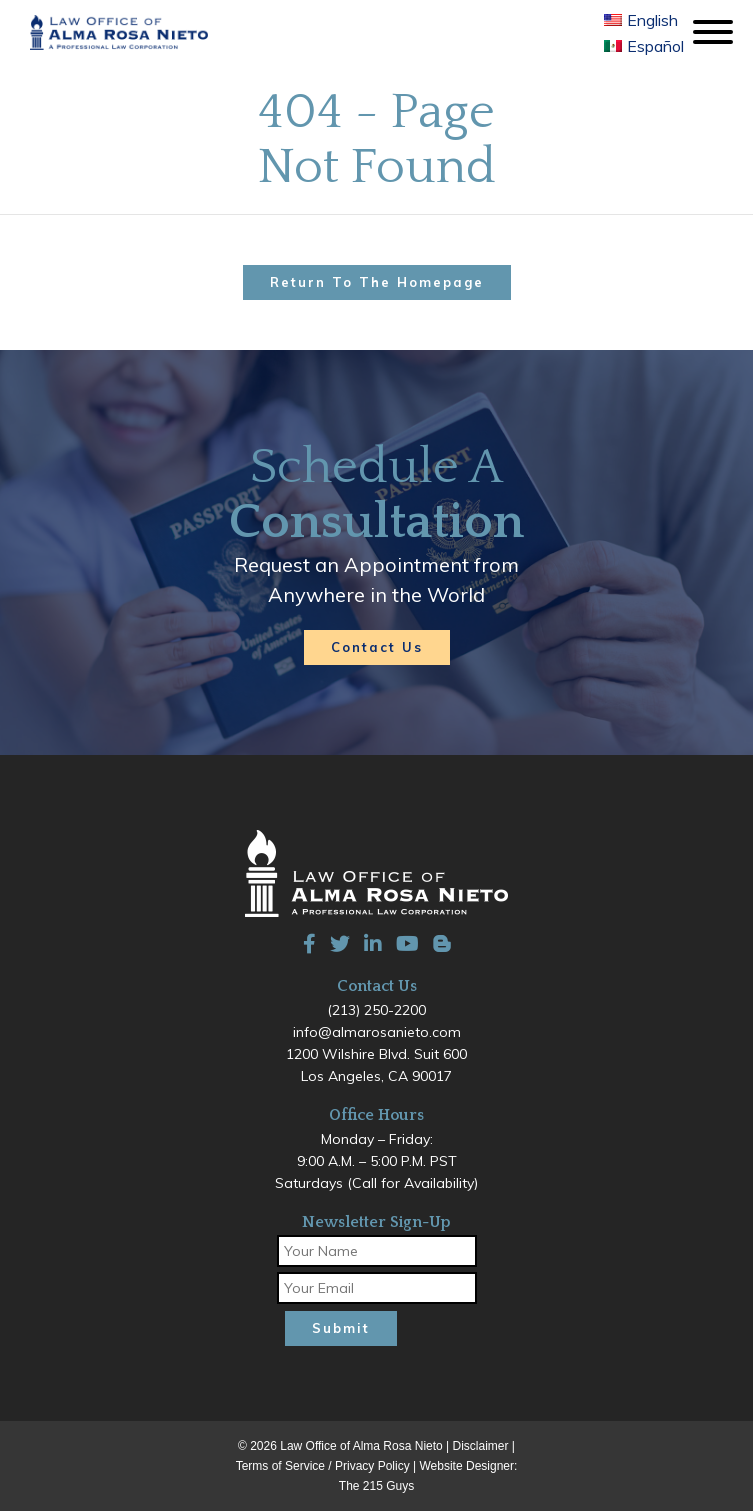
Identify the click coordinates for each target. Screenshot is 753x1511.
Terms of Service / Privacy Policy (323, 1466)
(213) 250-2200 (376, 1010)
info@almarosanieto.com (377, 1032)
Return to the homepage (377, 282)
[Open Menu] (710, 33)
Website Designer (467, 1466)
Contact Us (377, 647)
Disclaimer (481, 1446)
